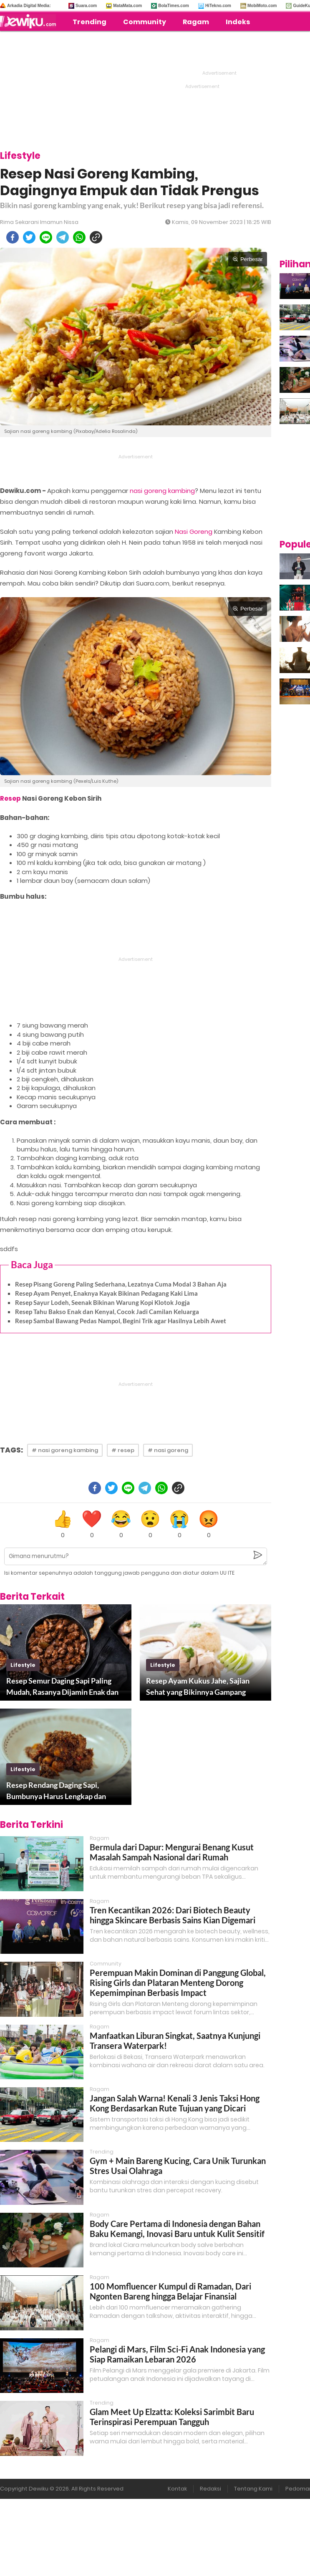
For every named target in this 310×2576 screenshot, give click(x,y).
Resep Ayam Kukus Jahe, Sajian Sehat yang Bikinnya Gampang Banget (198, 1687)
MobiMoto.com (262, 5)
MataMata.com (127, 5)
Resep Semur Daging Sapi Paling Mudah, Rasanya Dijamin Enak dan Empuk (62, 1687)
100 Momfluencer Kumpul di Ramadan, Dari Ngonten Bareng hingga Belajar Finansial (170, 2291)
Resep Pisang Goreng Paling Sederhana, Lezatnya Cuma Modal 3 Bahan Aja (121, 1284)
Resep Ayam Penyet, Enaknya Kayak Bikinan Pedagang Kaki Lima (106, 1293)
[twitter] (29, 237)
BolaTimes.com (173, 5)
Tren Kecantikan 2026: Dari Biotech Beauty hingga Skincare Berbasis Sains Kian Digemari (172, 1915)
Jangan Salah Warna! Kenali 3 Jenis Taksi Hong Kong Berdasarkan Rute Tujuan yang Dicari (175, 2103)
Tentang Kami (253, 2489)
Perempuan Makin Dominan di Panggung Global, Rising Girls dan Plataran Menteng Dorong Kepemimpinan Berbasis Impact (178, 1983)
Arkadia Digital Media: (28, 5)
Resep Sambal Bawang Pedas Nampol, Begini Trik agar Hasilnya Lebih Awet (120, 1320)
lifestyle (22, 1665)
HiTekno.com (218, 5)
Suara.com (86, 5)
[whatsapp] (79, 237)
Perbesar (247, 259)
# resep (122, 1450)
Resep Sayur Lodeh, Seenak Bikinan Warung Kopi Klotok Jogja (102, 1302)
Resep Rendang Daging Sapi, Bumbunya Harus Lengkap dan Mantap (56, 1791)
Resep (10, 798)
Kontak (177, 2489)
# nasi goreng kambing (65, 1450)
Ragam (196, 22)
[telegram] (62, 237)
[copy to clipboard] (96, 237)
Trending (89, 22)
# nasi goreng (168, 1450)
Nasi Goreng (193, 531)
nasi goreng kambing (162, 490)
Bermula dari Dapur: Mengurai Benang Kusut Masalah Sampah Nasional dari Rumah (172, 1852)
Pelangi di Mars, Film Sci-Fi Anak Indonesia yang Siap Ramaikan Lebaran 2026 (177, 2354)
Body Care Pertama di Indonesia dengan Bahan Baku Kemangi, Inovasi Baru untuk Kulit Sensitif (177, 2229)
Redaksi (210, 2489)
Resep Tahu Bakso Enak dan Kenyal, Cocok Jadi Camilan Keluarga (107, 1311)
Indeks (238, 22)
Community (144, 22)
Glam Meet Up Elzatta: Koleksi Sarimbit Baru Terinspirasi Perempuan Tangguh (172, 2417)
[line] (46, 237)
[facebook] (12, 237)
